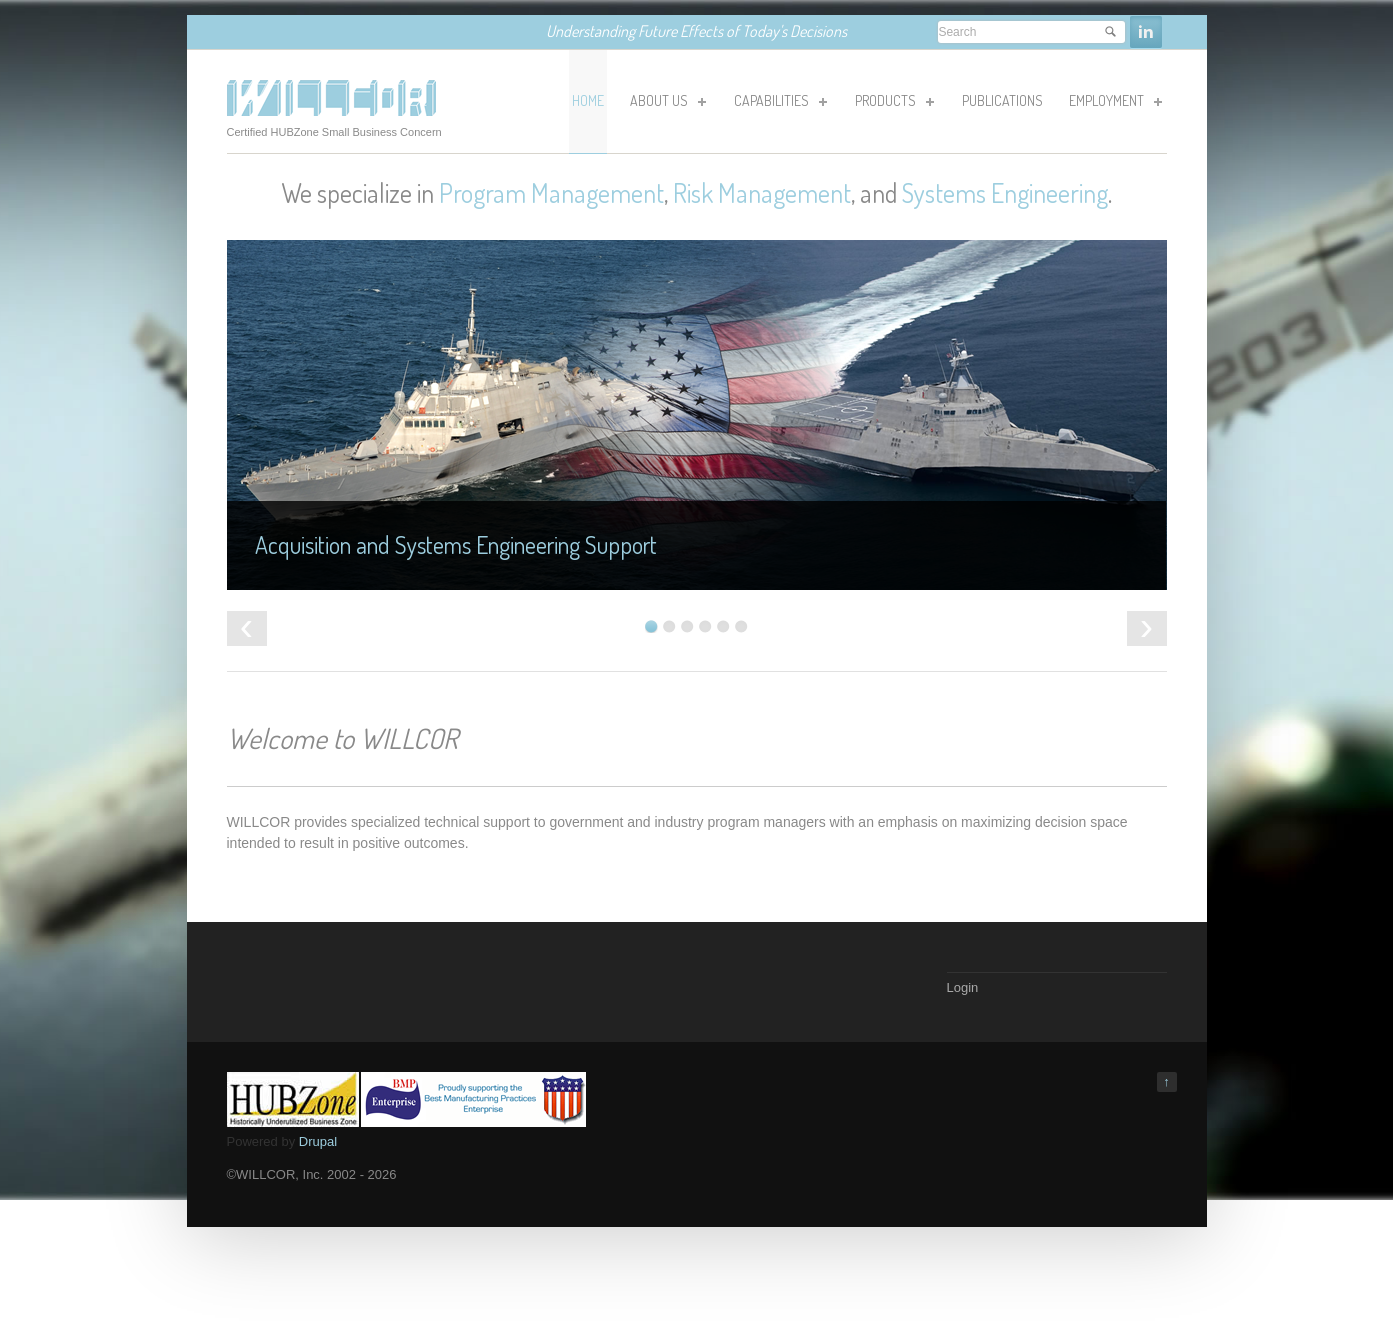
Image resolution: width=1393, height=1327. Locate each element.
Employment (1114, 104)
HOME (588, 100)
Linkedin (1146, 32)
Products (893, 104)
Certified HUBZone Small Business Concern (334, 132)
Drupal (318, 1141)
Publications (1002, 100)
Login (963, 987)
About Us (666, 104)
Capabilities (779, 104)
